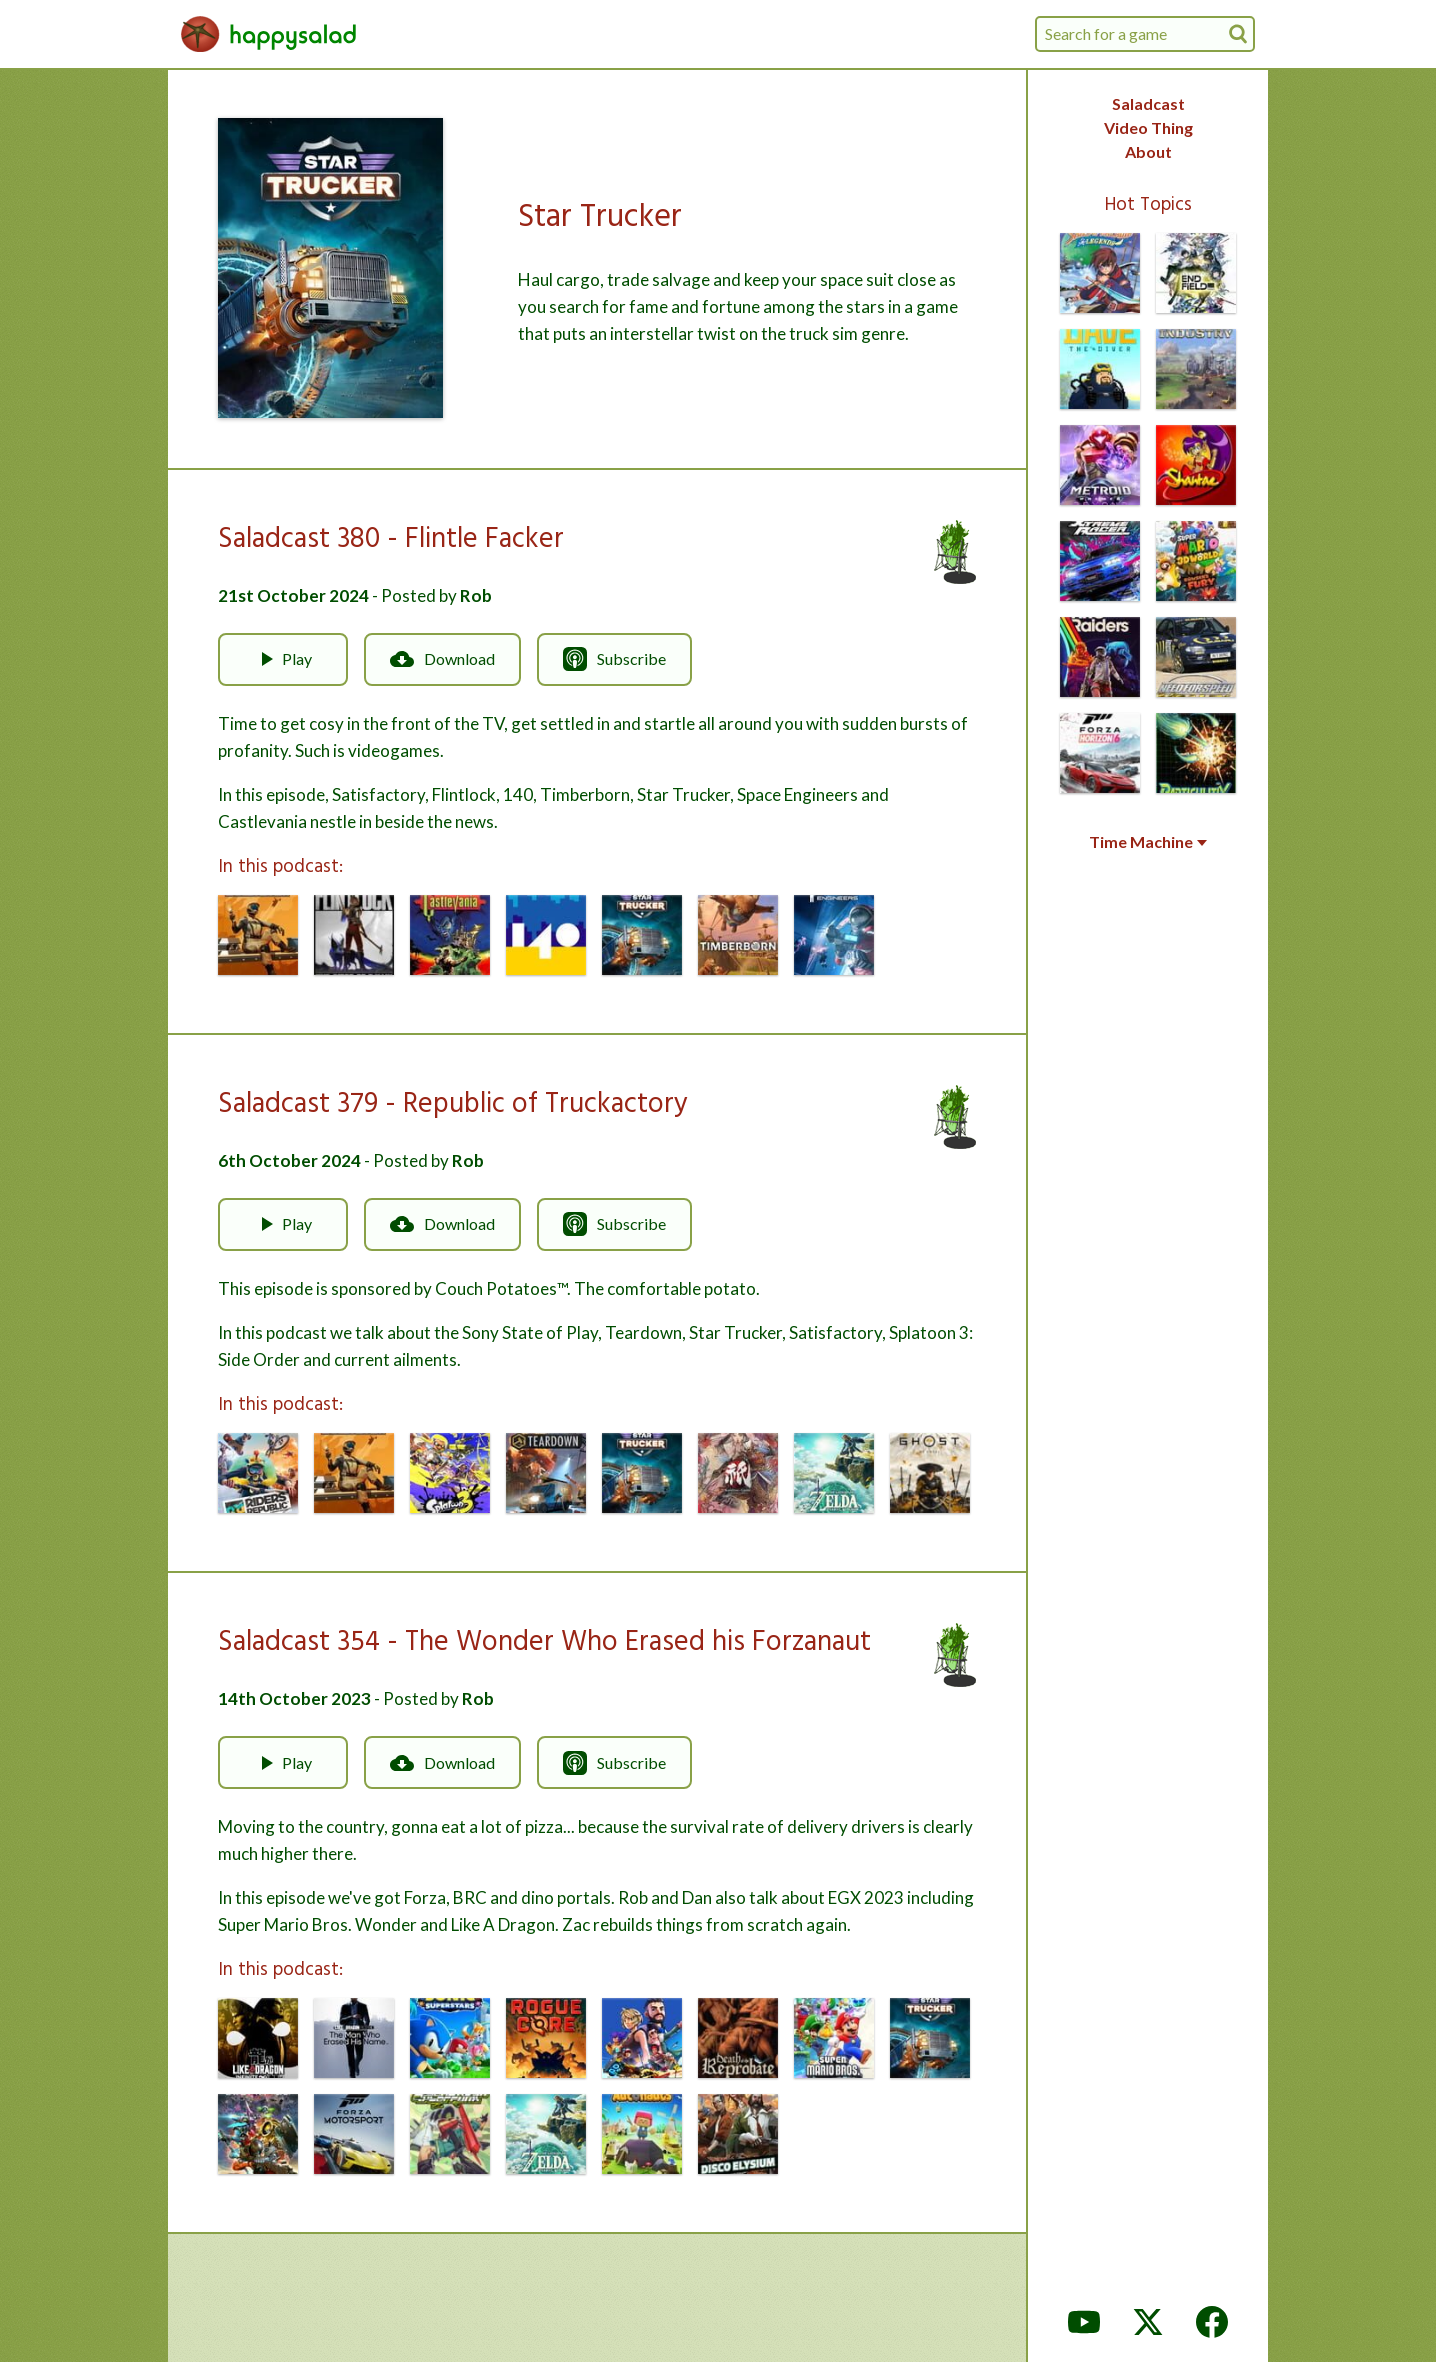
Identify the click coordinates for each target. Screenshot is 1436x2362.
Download (442, 659)
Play (283, 659)
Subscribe (614, 659)
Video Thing (1148, 127)
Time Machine (1148, 842)
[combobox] (1145, 34)
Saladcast (1148, 103)
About (1148, 151)
